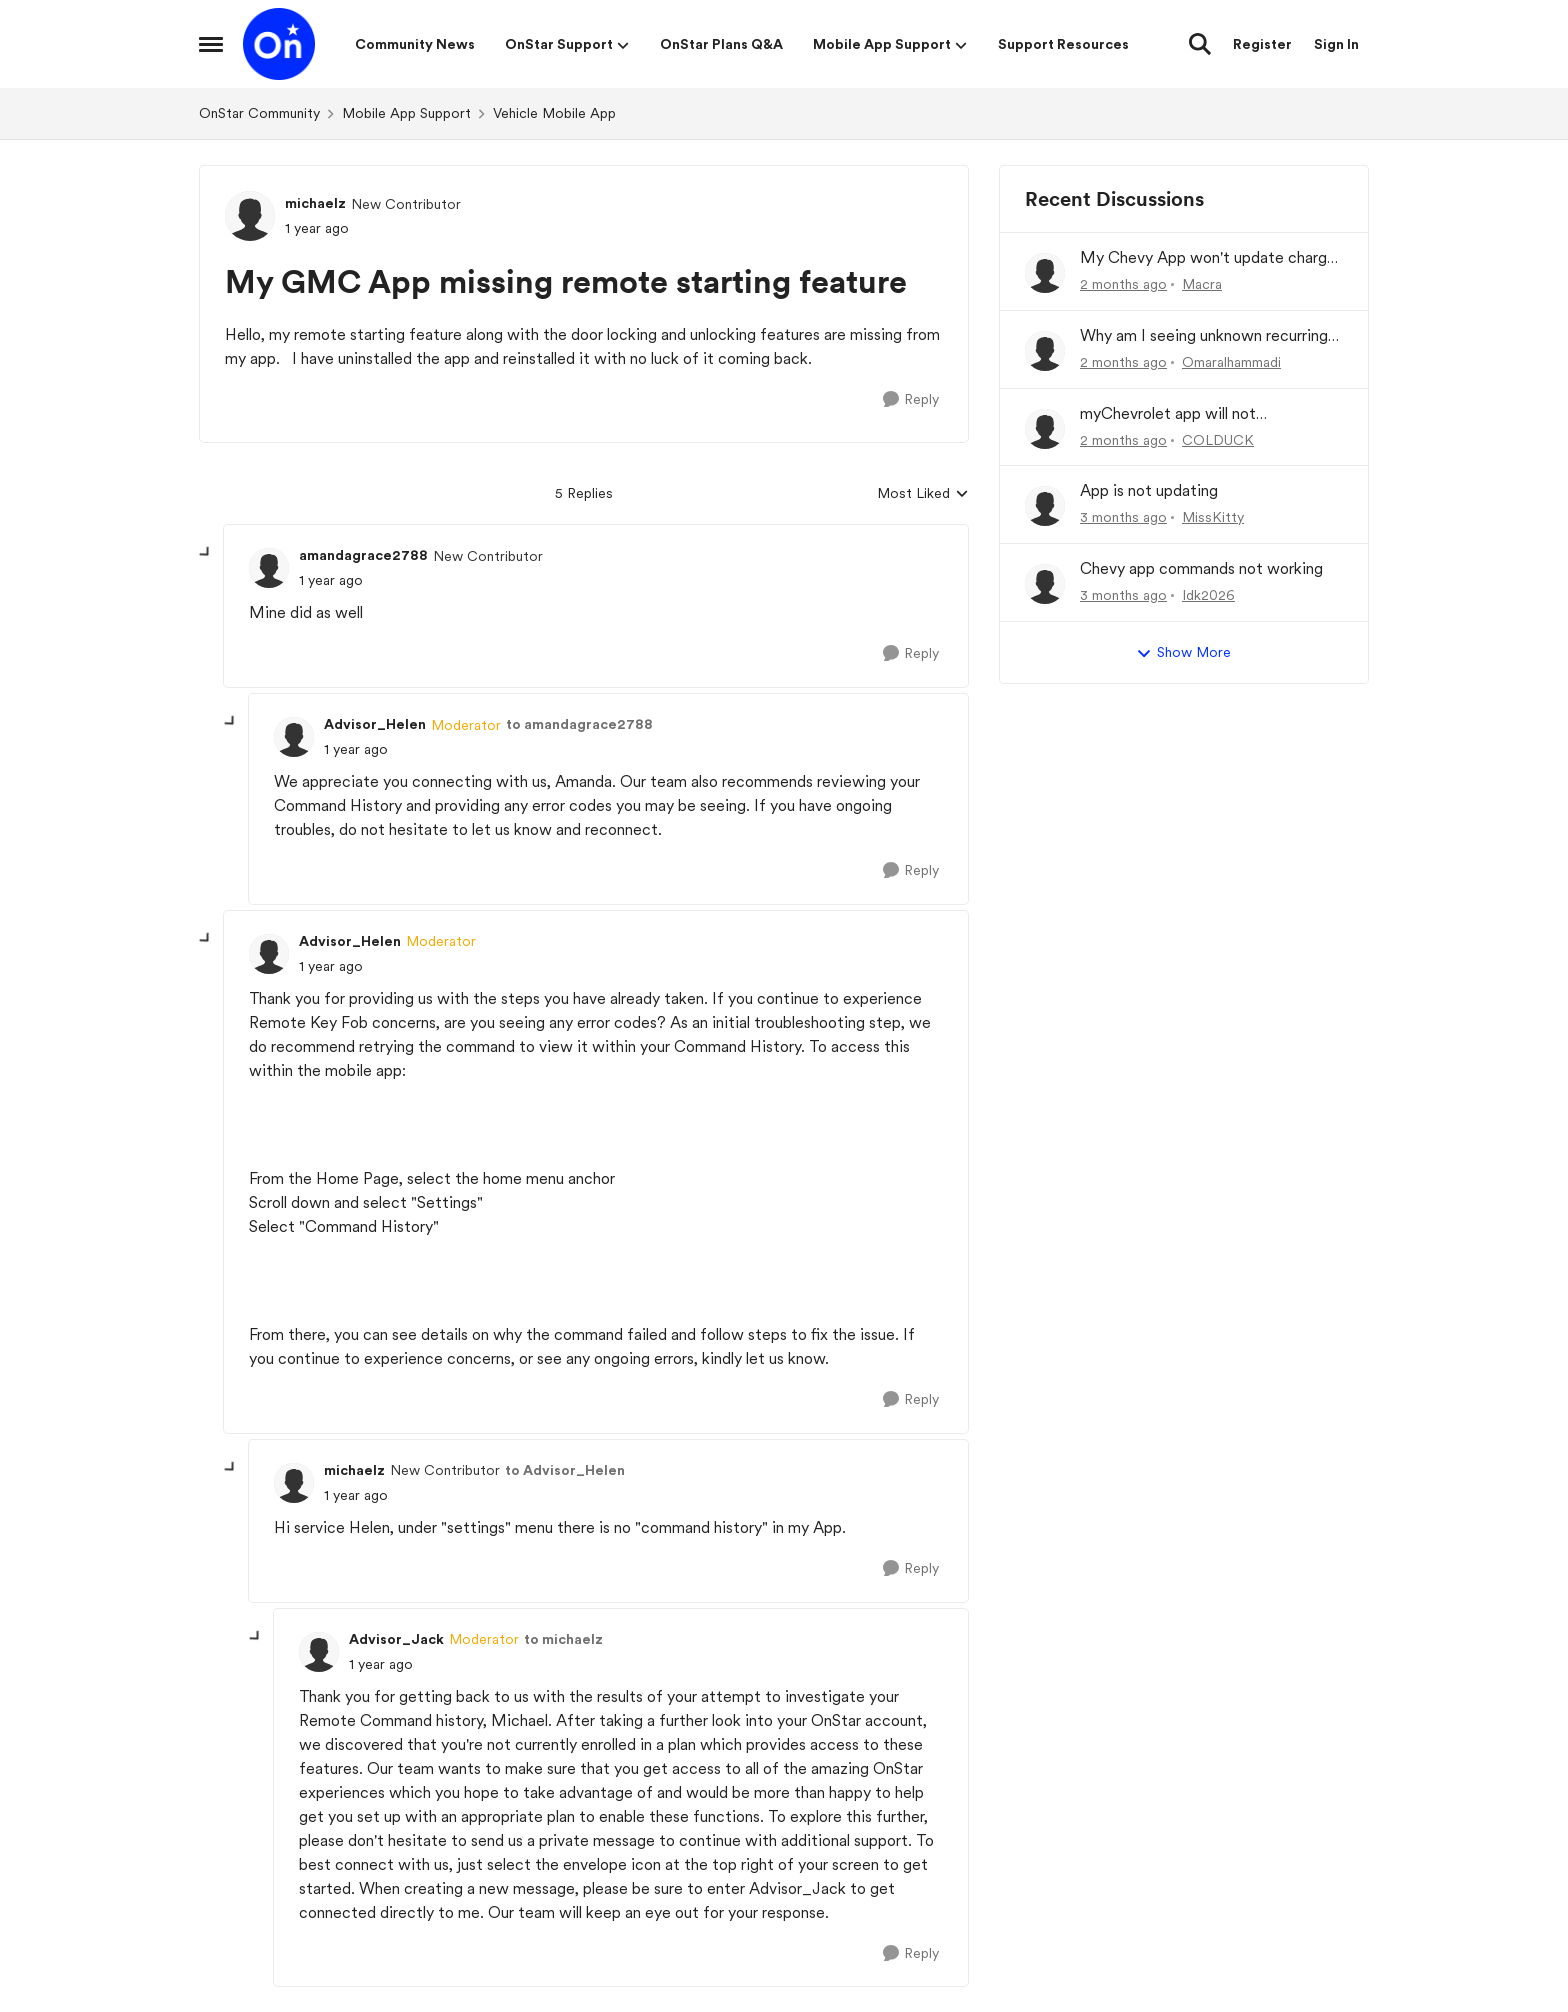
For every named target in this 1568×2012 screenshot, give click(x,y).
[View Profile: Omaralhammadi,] (1045, 351)
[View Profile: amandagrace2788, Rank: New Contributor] (269, 568)
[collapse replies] (206, 553)
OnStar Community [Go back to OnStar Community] (259, 113)
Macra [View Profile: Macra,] (1202, 284)
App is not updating (1149, 490)
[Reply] (911, 399)
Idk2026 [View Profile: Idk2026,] (1208, 595)
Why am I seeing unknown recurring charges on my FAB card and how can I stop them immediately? (1210, 336)
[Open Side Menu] (211, 44)
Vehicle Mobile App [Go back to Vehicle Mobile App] (554, 113)
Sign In (1336, 44)
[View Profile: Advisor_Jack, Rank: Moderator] (319, 1652)
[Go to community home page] (279, 44)
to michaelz (563, 1639)
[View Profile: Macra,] (1045, 273)
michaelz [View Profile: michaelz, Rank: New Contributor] (315, 203)
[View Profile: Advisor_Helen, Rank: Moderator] (294, 737)
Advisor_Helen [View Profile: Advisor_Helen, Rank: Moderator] (375, 724)
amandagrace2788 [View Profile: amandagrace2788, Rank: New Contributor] (363, 555)
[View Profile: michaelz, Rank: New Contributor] (250, 216)
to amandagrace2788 (579, 724)
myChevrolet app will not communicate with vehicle (1173, 414)
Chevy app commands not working (1201, 568)
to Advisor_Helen (565, 1470)
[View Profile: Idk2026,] (1045, 584)
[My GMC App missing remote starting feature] (331, 580)
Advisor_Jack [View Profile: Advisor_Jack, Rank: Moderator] (396, 1639)
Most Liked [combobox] (923, 494)
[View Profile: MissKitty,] (1045, 506)
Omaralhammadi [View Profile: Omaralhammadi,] (1231, 362)
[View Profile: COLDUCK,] (1045, 429)
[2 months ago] (1123, 284)
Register (1262, 44)
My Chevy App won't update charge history (1208, 258)
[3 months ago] (1123, 517)
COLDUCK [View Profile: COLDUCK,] (1218, 439)
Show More (1183, 653)
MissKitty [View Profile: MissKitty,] (1213, 517)
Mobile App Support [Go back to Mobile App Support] (406, 113)
